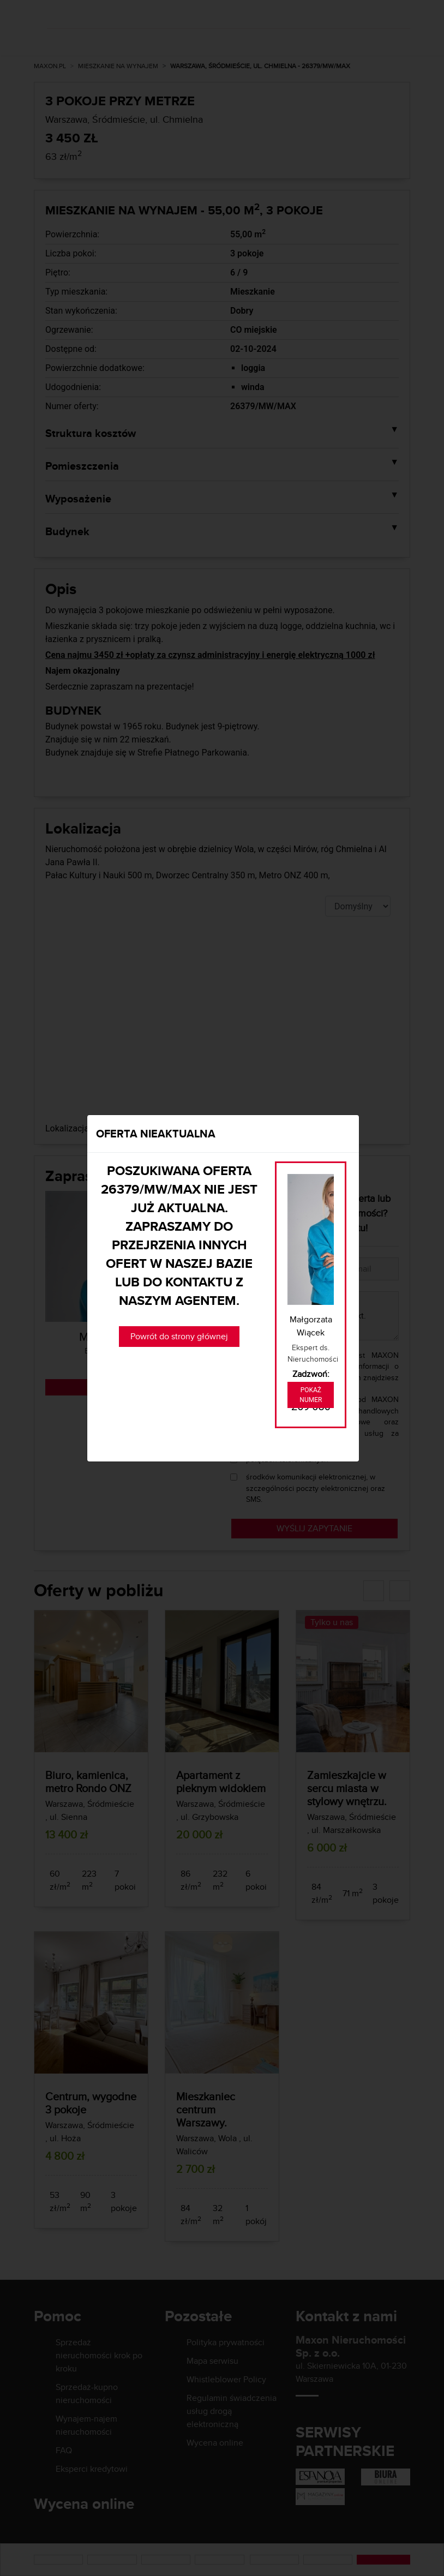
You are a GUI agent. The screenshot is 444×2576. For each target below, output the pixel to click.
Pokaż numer (310, 1395)
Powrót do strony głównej (179, 1336)
